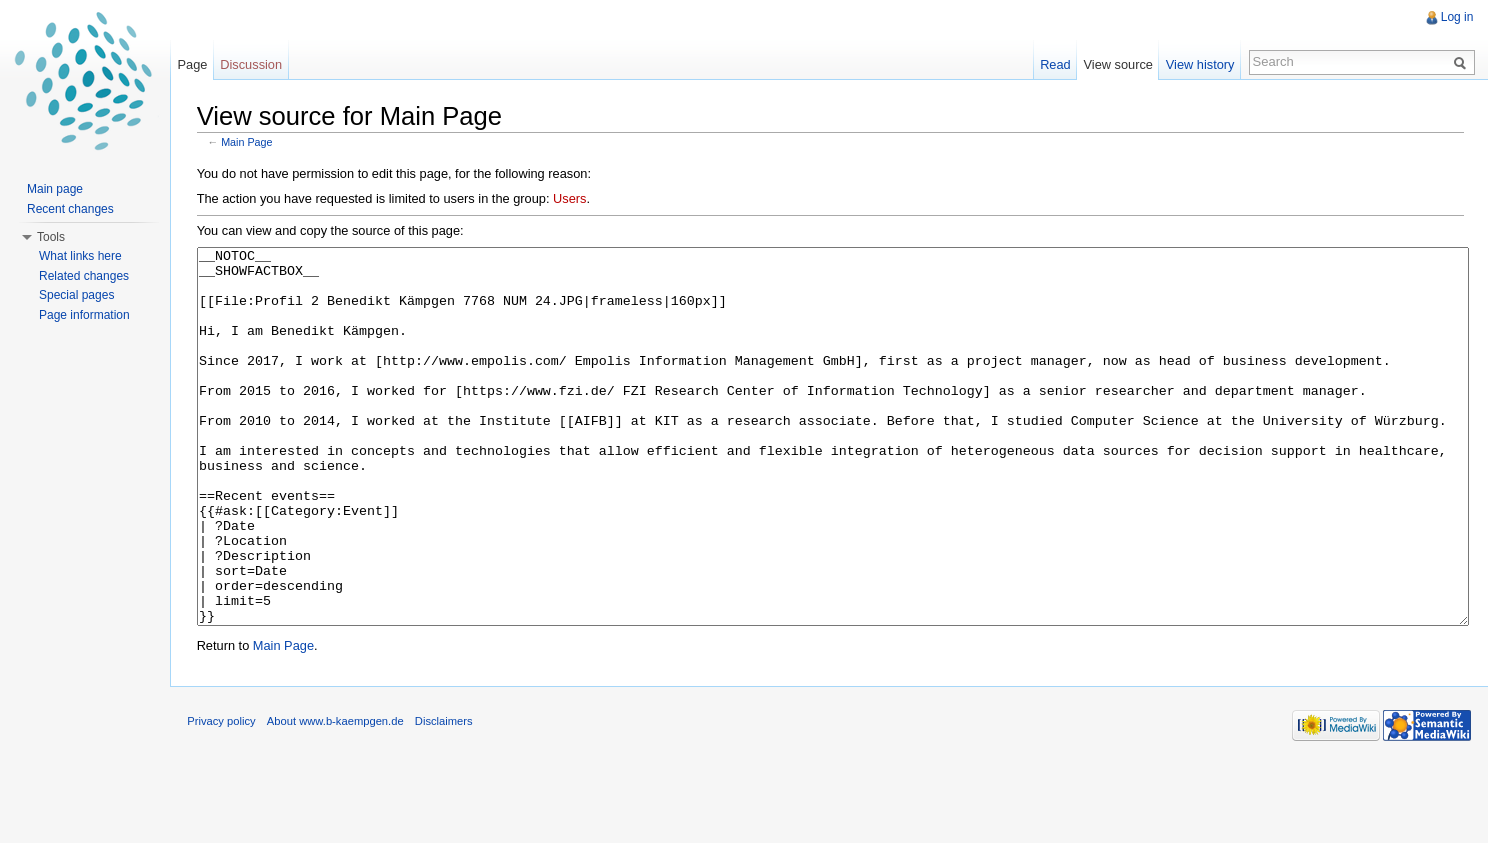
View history (1197, 64)
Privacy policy (230, 797)
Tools (51, 237)
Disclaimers (453, 797)
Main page (55, 189)
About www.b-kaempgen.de (344, 797)
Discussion (257, 64)
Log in (1455, 17)
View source (1115, 64)
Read (1052, 64)
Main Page (251, 140)
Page (198, 64)
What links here (80, 256)
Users (573, 197)
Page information (84, 315)
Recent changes (70, 209)
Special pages (76, 295)
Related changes (84, 276)
